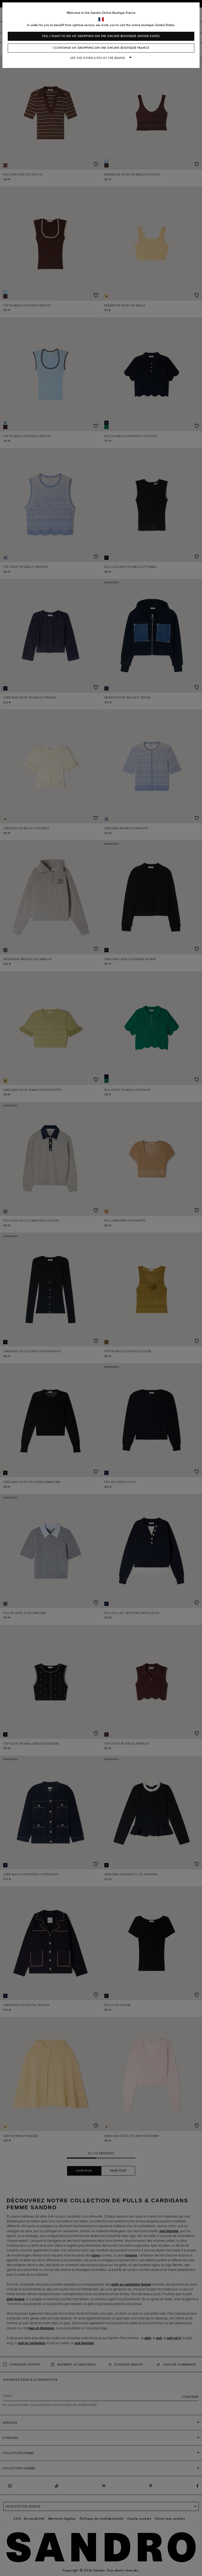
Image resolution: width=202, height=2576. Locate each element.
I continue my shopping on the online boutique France (101, 48)
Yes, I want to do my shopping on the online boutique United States (101, 36)
